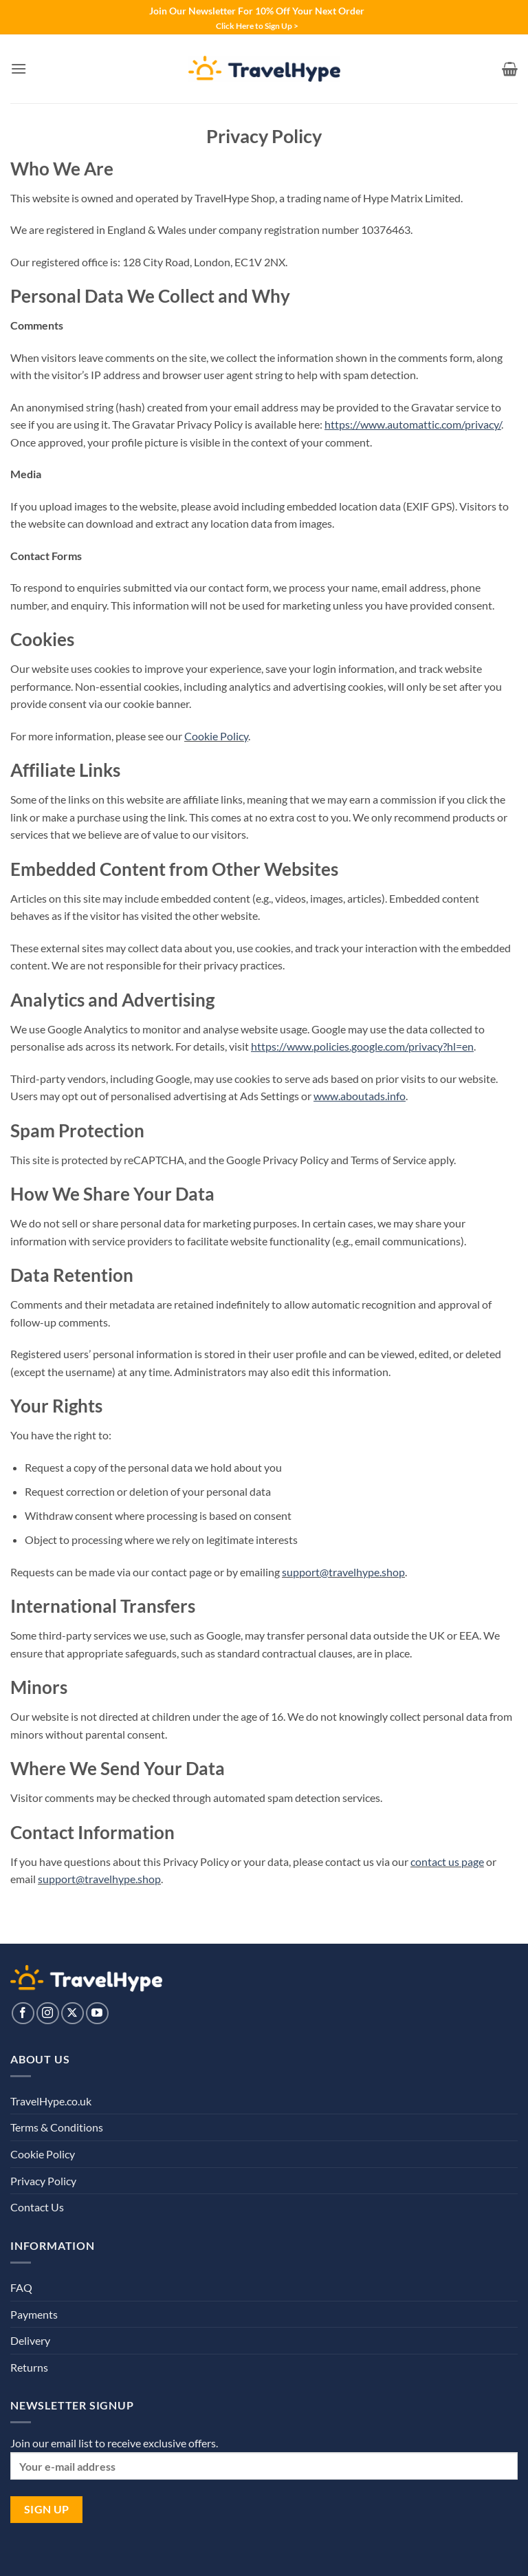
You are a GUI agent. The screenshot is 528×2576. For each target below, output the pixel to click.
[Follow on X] (72, 2013)
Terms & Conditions (56, 2127)
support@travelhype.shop (343, 1571)
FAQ (21, 2287)
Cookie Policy (216, 735)
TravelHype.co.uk (50, 2100)
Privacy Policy (43, 2180)
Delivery (30, 2340)
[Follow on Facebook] (23, 2013)
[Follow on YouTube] (97, 2013)
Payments (34, 2314)
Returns (29, 2367)
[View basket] (510, 69)
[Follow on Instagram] (47, 2013)
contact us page (447, 1861)
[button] (18, 68)
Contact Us (37, 2206)
